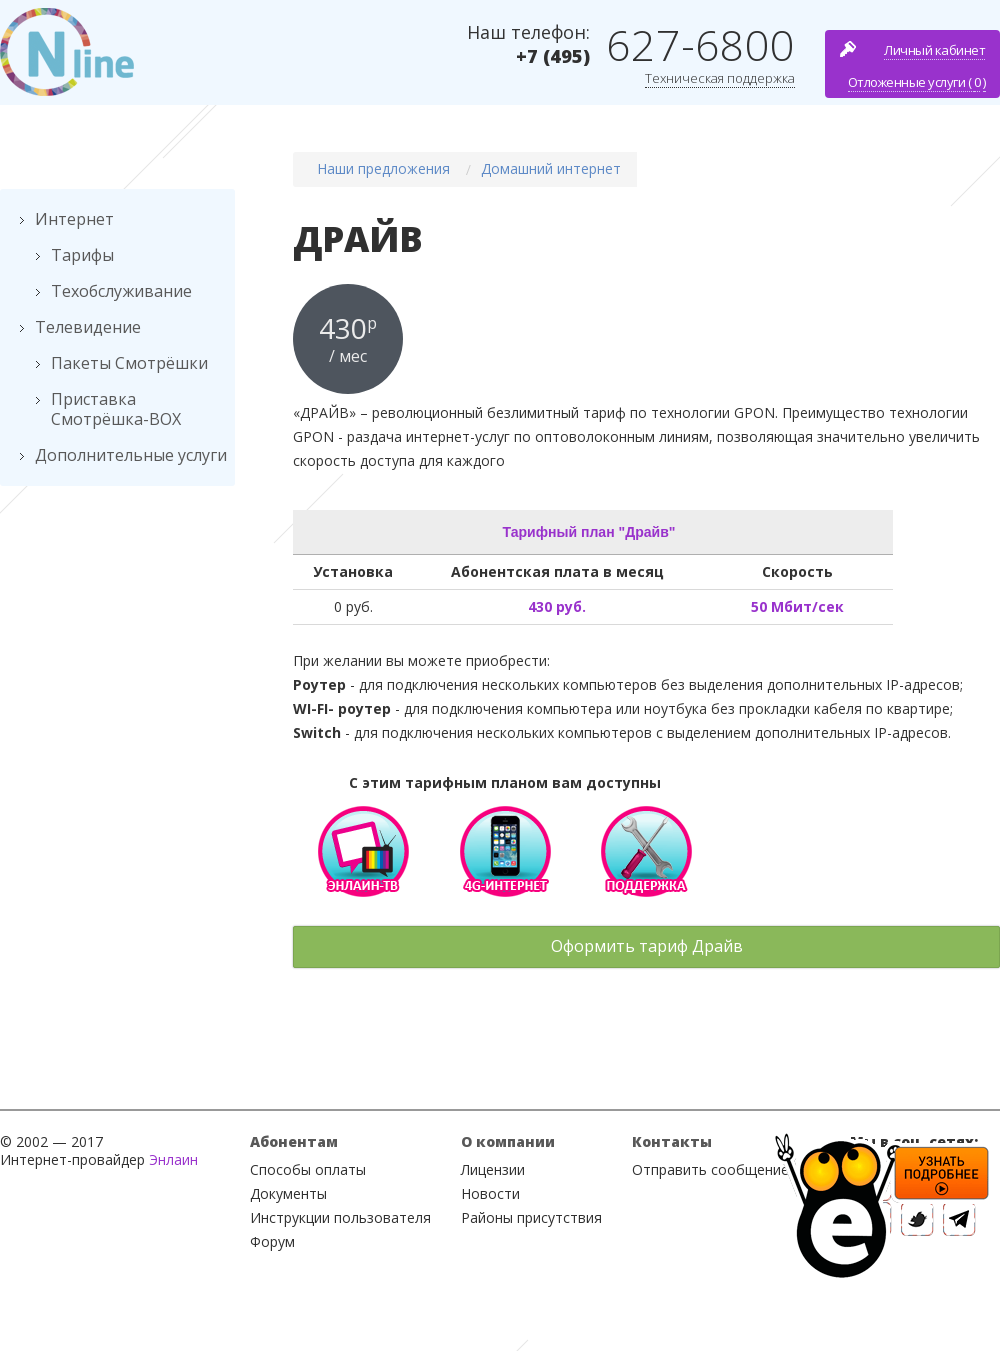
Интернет (74, 219)
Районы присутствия (531, 1217)
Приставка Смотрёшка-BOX (116, 409)
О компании (508, 1141)
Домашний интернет (551, 168)
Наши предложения (383, 168)
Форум (272, 1241)
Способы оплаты (308, 1169)
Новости (490, 1193)
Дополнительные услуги (131, 455)
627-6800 (700, 44)
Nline (67, 52)
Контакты (672, 1141)
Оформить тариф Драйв (647, 946)
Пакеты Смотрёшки (129, 363)
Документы (288, 1193)
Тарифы (82, 255)
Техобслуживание (121, 291)
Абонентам (294, 1141)
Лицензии (493, 1169)
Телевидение (88, 327)
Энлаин (173, 1159)
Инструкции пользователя (340, 1217)
